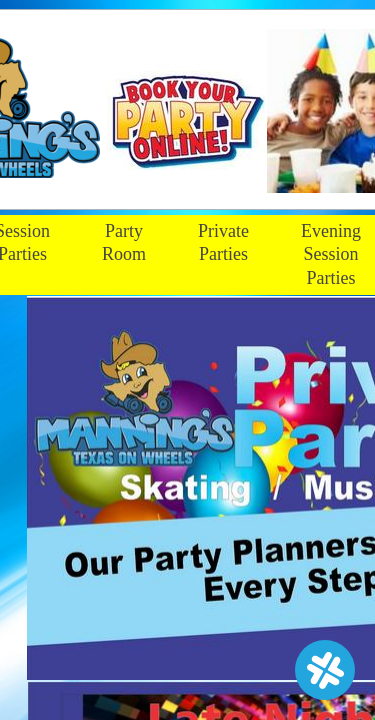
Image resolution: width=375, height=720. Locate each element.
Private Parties (223, 242)
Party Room (124, 242)
